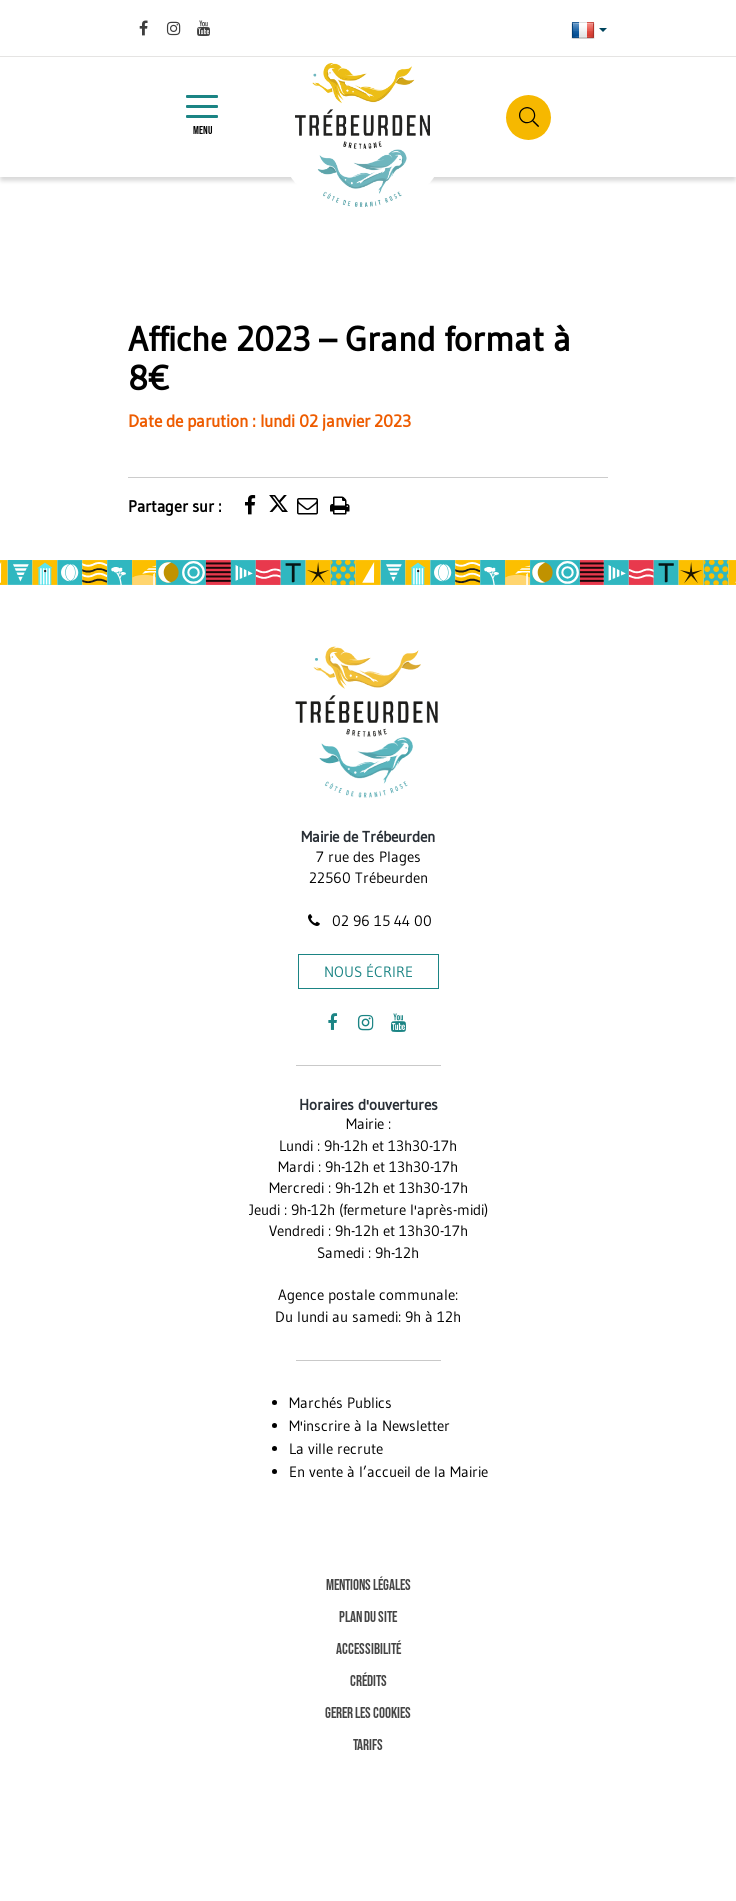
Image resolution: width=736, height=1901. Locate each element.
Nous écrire (368, 971)
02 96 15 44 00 (368, 920)
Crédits (368, 1681)
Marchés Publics (340, 1402)
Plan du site (368, 1617)
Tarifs (368, 1745)
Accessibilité (368, 1649)
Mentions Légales (368, 1585)
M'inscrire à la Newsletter (369, 1425)
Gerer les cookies (368, 1713)
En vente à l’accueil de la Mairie (388, 1471)
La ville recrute (336, 1448)
